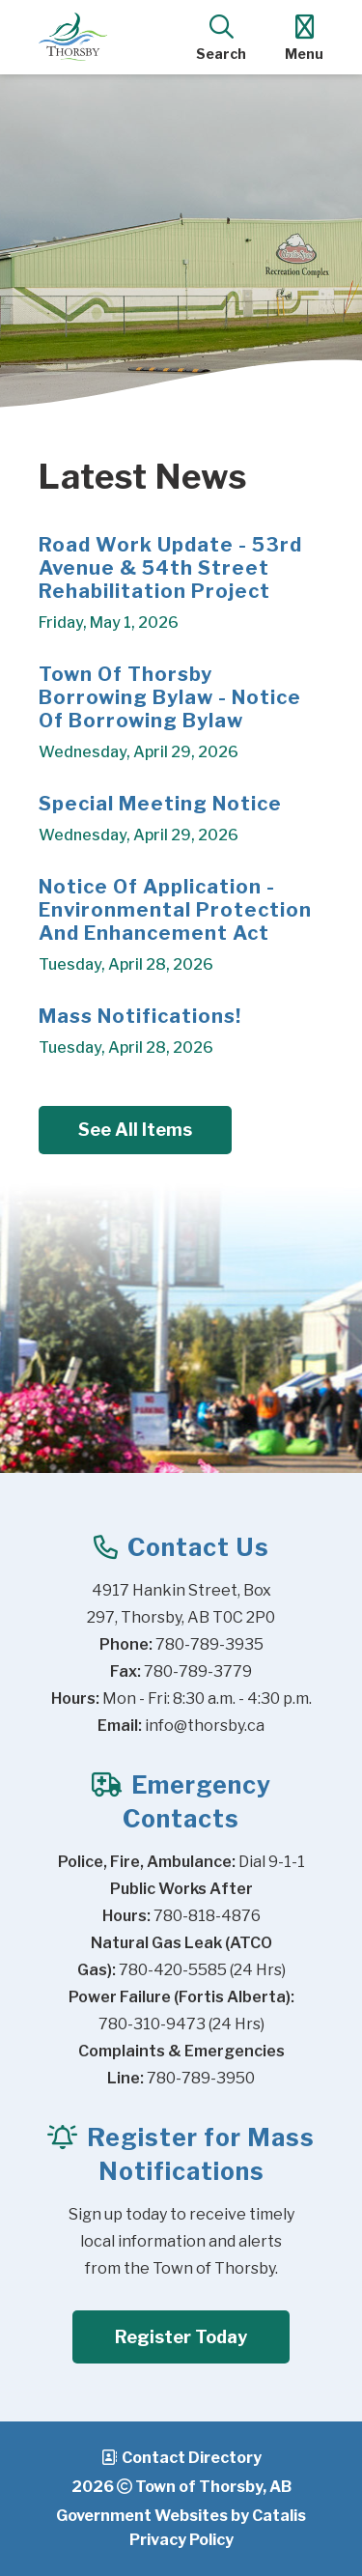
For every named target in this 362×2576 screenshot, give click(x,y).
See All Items (135, 1129)
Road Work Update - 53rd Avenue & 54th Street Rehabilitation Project (170, 568)
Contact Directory (192, 2458)
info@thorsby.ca (205, 1725)
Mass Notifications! (140, 1016)
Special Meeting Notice (160, 803)
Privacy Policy (181, 2540)
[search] (221, 37)
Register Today (181, 2337)
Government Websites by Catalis (181, 2515)
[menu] (304, 37)
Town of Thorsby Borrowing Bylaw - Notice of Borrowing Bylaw (170, 697)
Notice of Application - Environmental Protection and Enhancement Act (175, 910)
